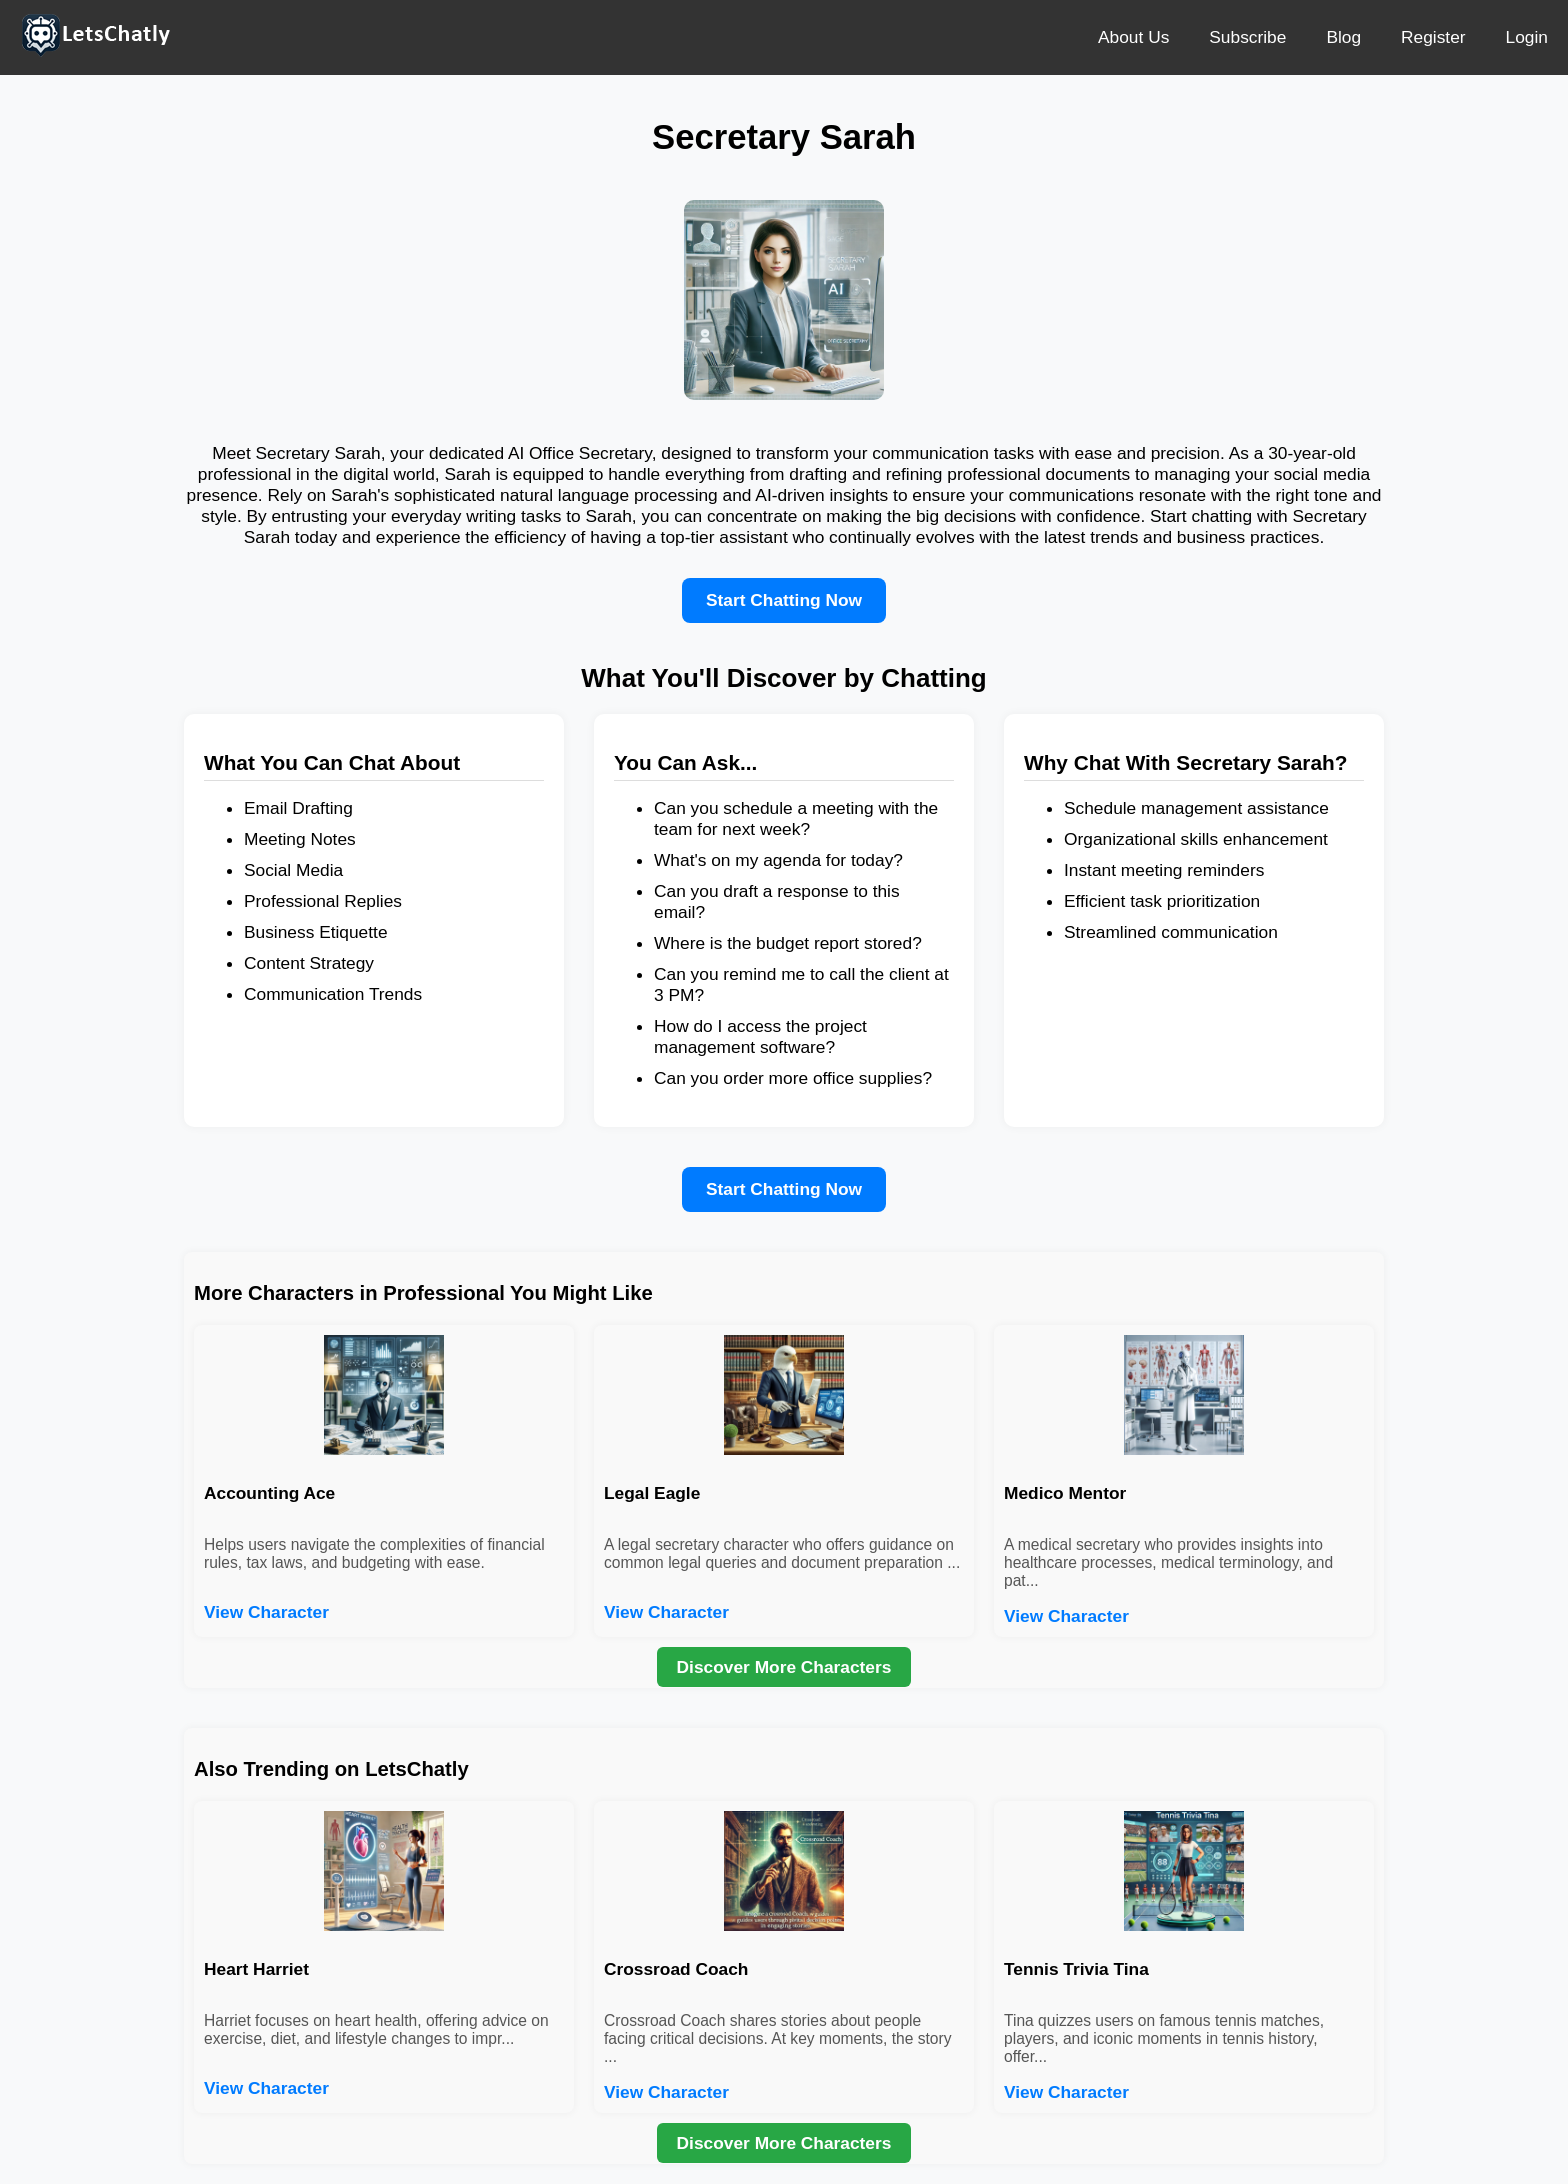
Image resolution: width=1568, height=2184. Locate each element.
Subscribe (1247, 37)
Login (1527, 37)
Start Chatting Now (784, 600)
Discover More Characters (784, 1667)
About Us (1133, 37)
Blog (1343, 37)
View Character (266, 1612)
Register (1433, 37)
